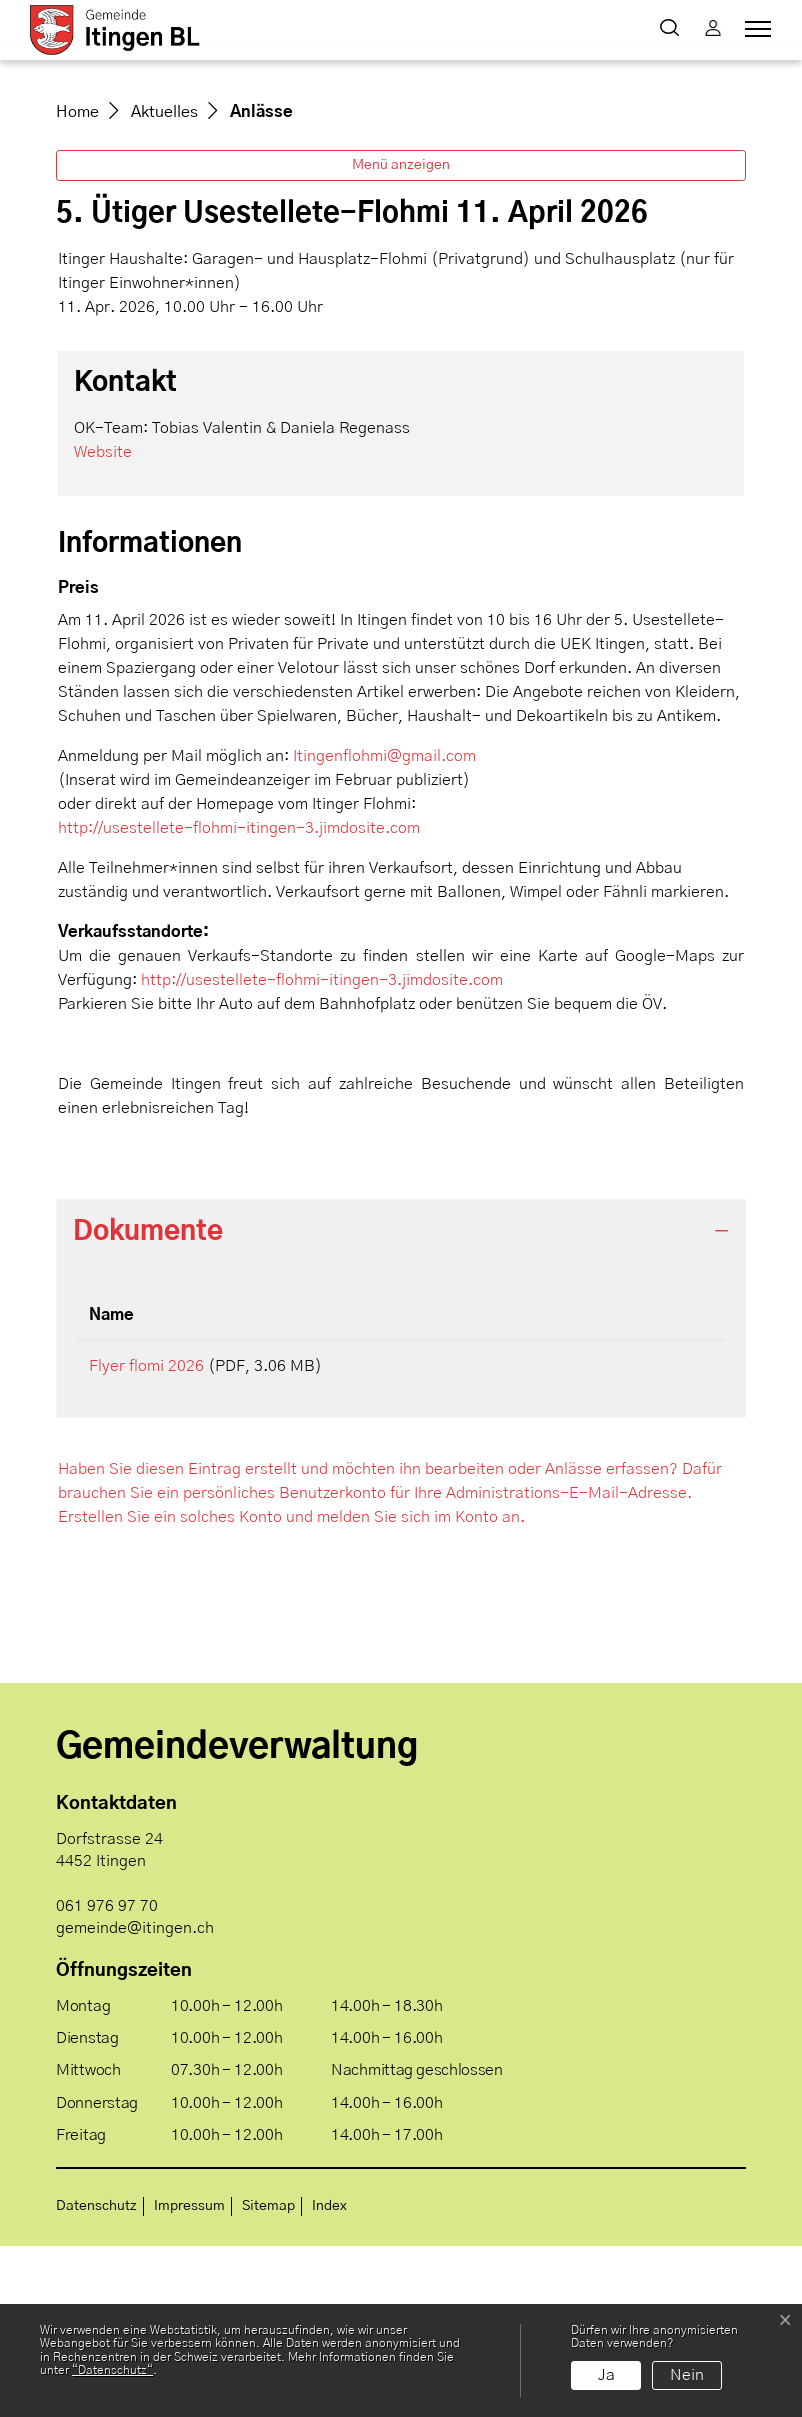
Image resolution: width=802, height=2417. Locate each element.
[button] (673, 30)
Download (632, 1533)
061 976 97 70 (107, 2077)
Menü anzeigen (401, 329)
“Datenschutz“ (112, 2370)
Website (113, 615)
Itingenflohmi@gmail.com (384, 920)
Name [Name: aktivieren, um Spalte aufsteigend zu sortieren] (111, 1479)
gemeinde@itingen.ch (135, 2099)
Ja (606, 2375)
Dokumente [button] (148, 1395)
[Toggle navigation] (755, 29)
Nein (687, 2375)
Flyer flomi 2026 (146, 1530)
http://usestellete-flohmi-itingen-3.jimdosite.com (249, 992)
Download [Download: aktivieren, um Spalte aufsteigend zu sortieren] (589, 1479)
